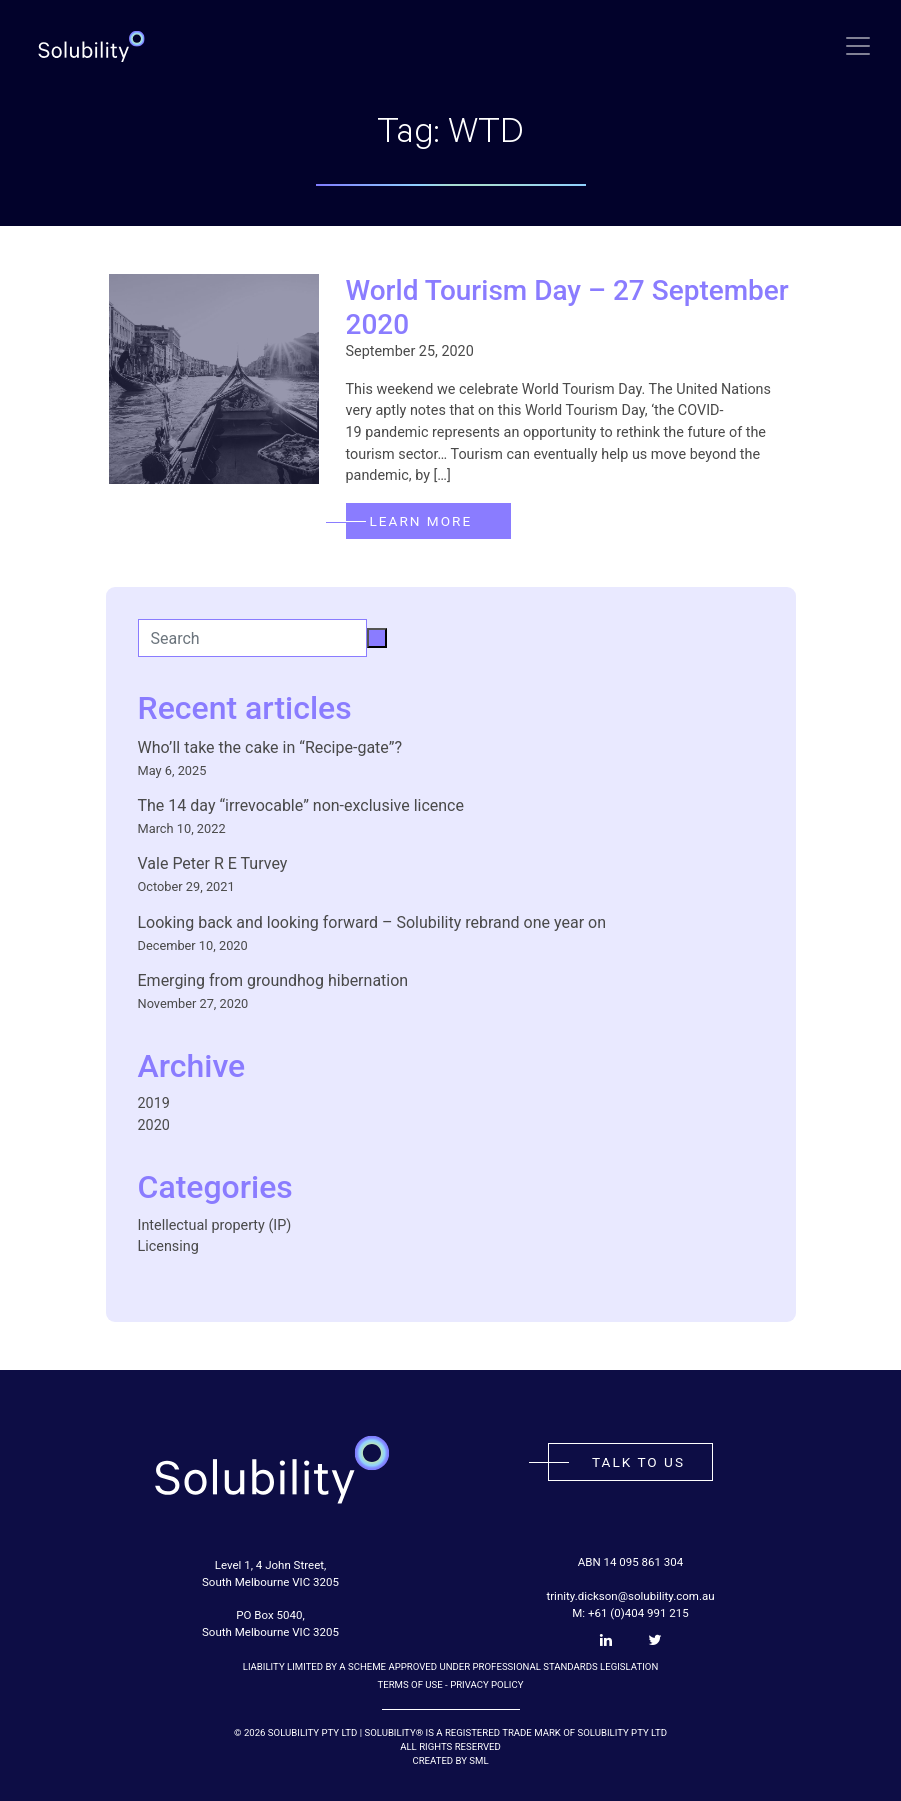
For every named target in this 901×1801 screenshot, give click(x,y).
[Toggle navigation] (858, 46)
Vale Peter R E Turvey (213, 863)
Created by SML (450, 1760)
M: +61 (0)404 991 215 (630, 1613)
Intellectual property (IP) (215, 1225)
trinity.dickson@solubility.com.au (630, 1596)
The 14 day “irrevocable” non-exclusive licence (301, 805)
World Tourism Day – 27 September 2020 (567, 307)
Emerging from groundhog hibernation (273, 980)
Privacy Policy (486, 1684)
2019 (154, 1103)
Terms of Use (410, 1684)
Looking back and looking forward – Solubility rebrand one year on (372, 922)
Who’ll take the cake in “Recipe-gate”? (270, 747)
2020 (154, 1125)
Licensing (168, 1246)
